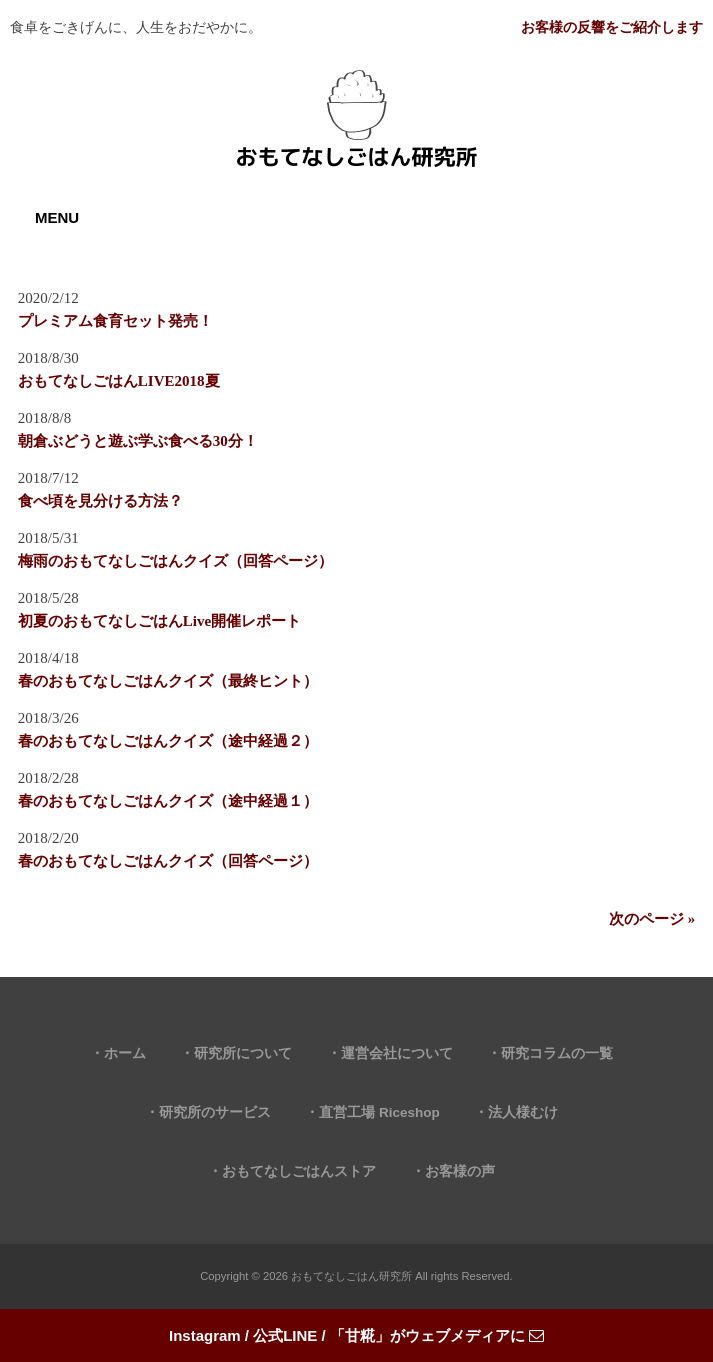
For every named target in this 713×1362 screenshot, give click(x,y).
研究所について (243, 1053)
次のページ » (652, 919)
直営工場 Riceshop (379, 1112)
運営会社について (397, 1053)
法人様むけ (523, 1112)
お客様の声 (460, 1171)
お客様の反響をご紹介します (612, 27)
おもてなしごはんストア (299, 1171)
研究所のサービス (215, 1112)
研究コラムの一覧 (557, 1053)
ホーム (125, 1053)
